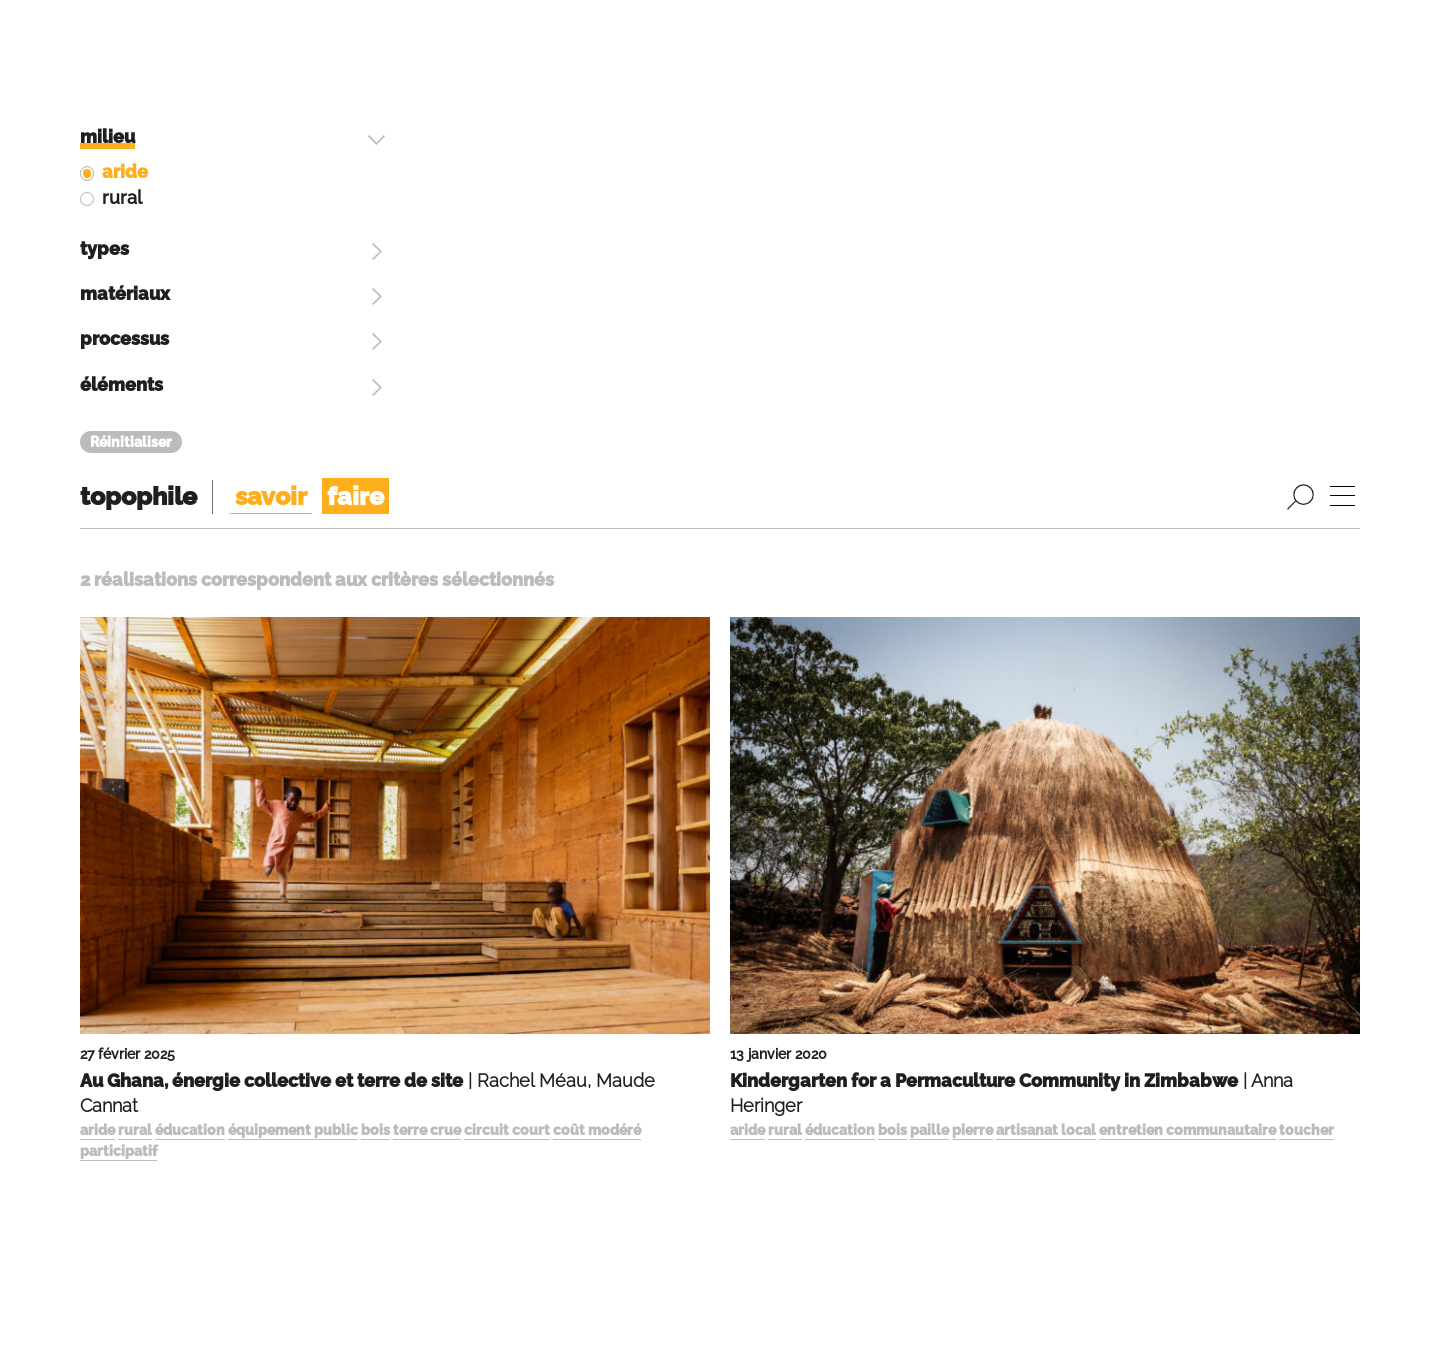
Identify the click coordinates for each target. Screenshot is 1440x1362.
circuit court (507, 669)
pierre (972, 669)
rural (135, 669)
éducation (190, 669)
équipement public (293, 669)
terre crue (427, 669)
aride (97, 669)
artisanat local (1046, 669)
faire (355, 35)
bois (375, 669)
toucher (1306, 669)
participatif (118, 690)
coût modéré (597, 669)
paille (929, 669)
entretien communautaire (1187, 669)
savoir (271, 35)
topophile (138, 35)
